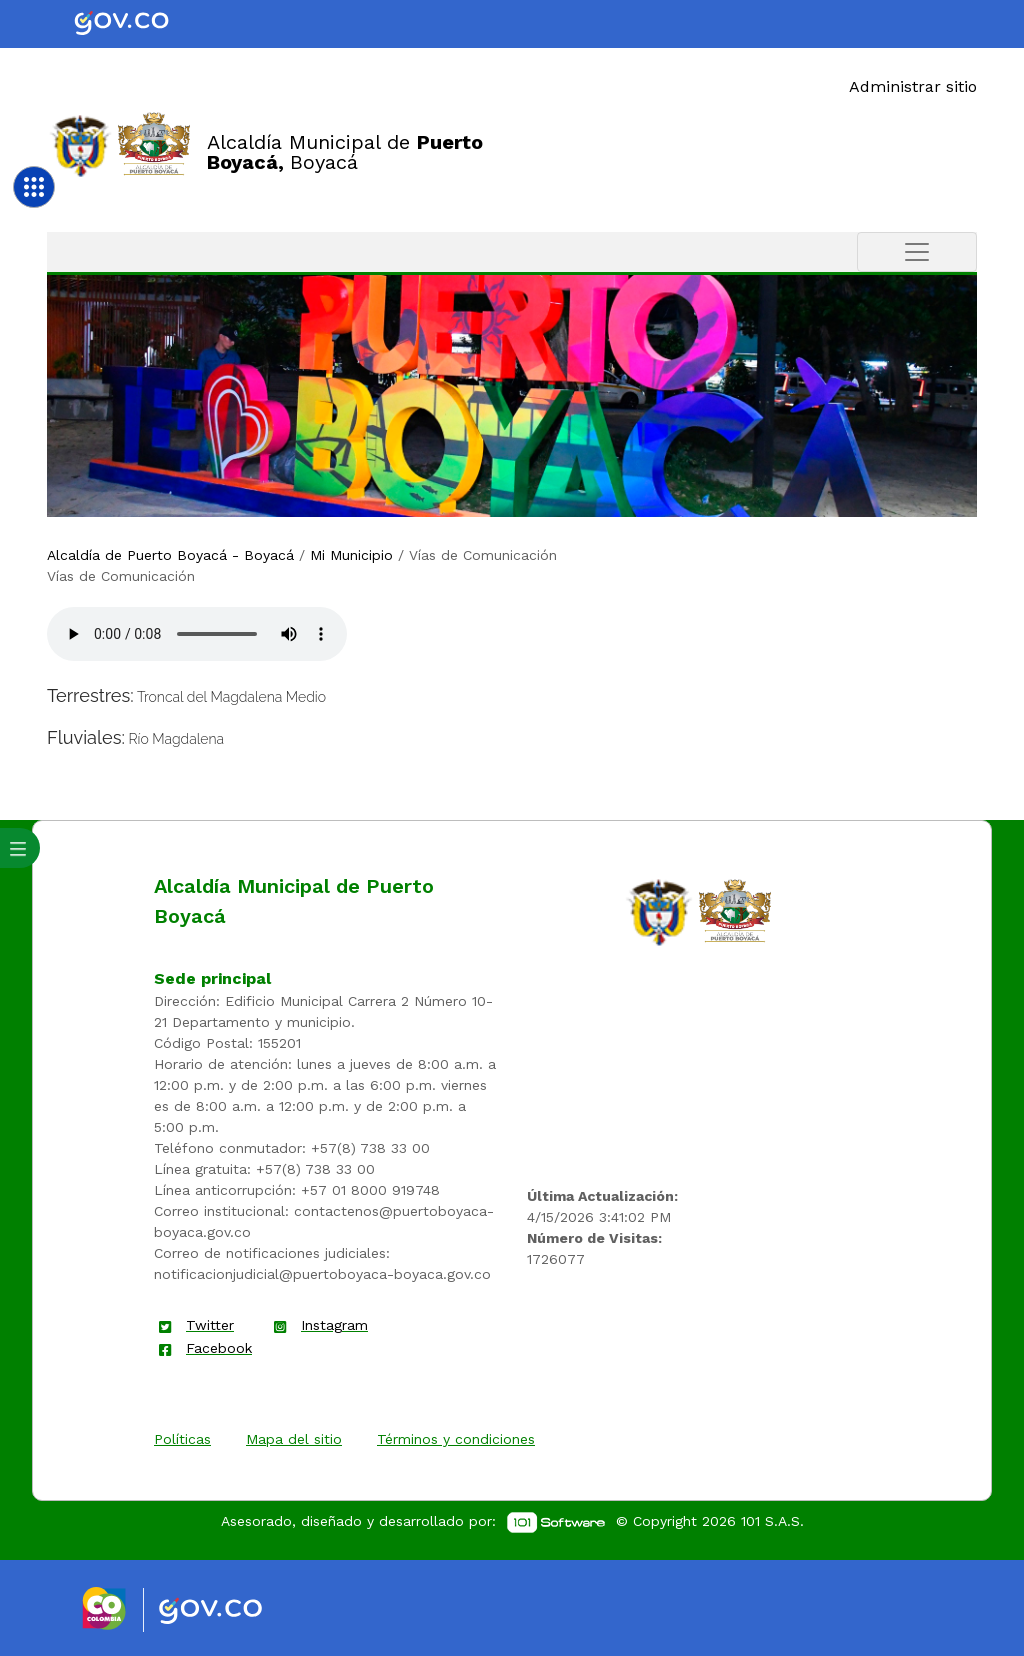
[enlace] (659, 911)
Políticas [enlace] (182, 1439)
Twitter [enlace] (210, 1325)
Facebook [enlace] (219, 1348)
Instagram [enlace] (334, 1325)
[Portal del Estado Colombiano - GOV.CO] (138, 24)
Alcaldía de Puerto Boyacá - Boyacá (170, 555)
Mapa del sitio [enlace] (294, 1439)
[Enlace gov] (228, 1612)
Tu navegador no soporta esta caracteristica (197, 634)
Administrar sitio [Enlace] (913, 86)
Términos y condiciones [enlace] (456, 1439)
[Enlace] (80, 144)
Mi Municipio (351, 555)
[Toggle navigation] (917, 252)
